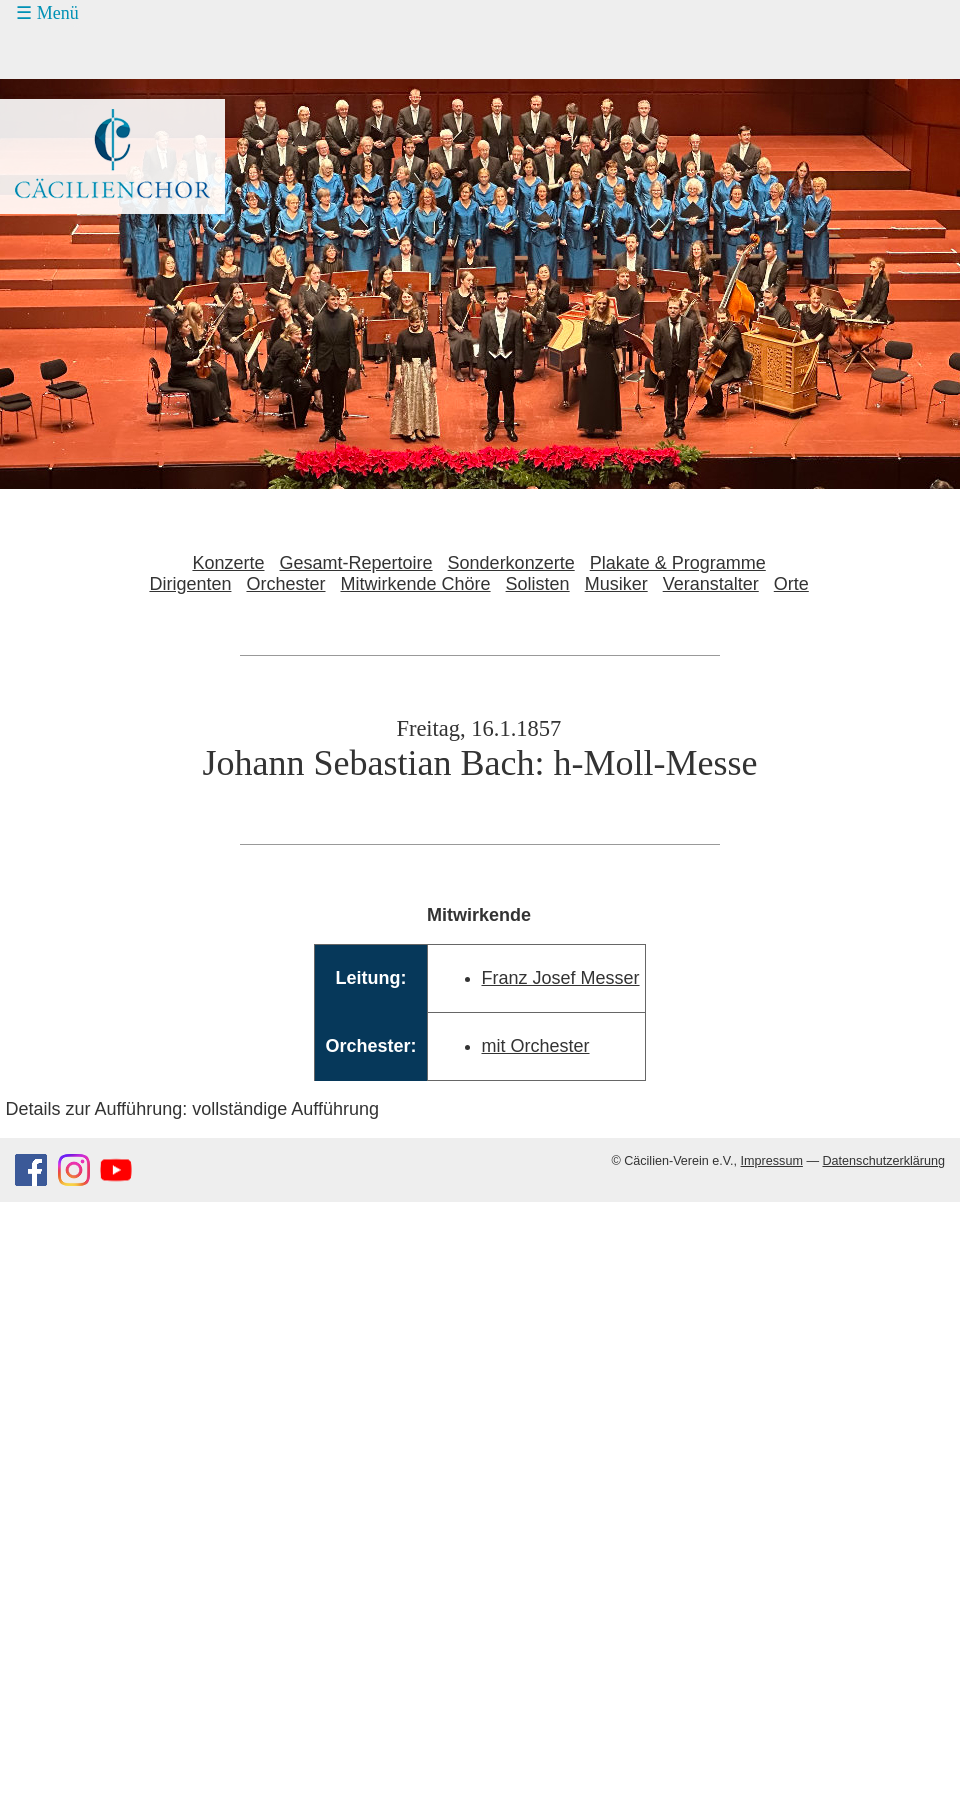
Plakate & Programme (678, 563)
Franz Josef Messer (561, 978)
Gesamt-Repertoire (356, 563)
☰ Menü (47, 13)
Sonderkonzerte (511, 563)
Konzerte (228, 563)
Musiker (616, 584)
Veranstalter (711, 584)
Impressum (772, 1161)
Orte (791, 584)
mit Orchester (536, 1046)
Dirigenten (190, 584)
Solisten (538, 584)
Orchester (285, 584)
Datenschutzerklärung (883, 1161)
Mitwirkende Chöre (416, 584)
